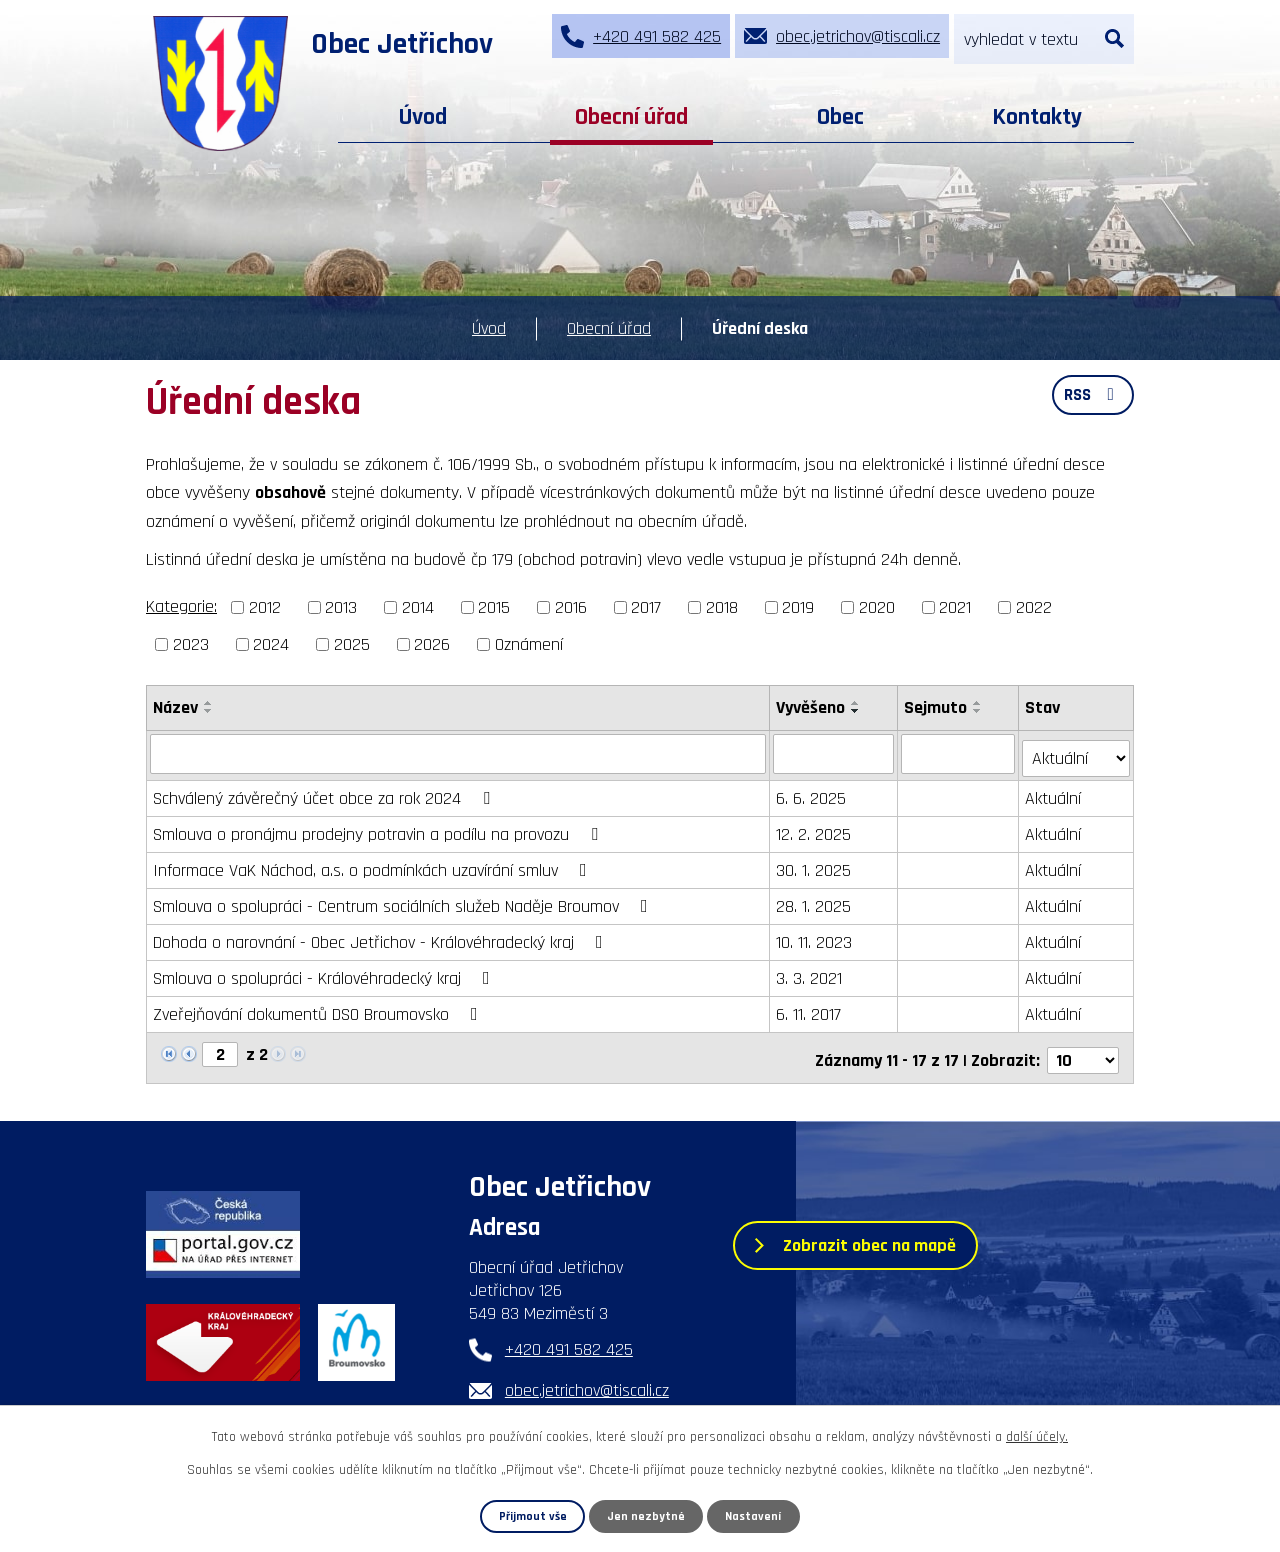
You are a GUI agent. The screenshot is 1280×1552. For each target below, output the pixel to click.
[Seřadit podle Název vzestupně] (209, 703)
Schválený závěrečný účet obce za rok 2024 (325, 793)
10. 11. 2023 (815, 937)
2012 (265, 607)
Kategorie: (181, 606)
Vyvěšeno (811, 707)
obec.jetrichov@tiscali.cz (587, 1381)
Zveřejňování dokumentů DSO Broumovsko (319, 1009)
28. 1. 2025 (814, 901)
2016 (571, 607)
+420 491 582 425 (569, 1340)
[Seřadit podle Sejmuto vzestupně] (979, 703)
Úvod (423, 117)
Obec (840, 117)
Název (175, 707)
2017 (646, 607)
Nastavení (754, 1516)
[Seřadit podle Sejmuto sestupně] (979, 711)
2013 (341, 607)
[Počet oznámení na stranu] (1083, 1050)
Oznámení (529, 644)
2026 (432, 644)
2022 (1034, 607)
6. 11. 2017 (809, 1009)
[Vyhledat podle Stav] (1076, 752)
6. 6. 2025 (812, 793)
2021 (955, 607)
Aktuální (1054, 793)
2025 (352, 644)
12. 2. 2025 (814, 829)
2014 (418, 607)
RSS (1091, 398)
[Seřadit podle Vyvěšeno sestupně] (857, 711)
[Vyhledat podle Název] (458, 753)
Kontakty (1037, 117)
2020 (877, 607)
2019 (798, 607)
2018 (722, 607)
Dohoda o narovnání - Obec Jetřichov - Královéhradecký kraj (382, 937)
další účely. (1037, 1437)
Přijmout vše (532, 1516)
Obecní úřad (631, 117)
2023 (191, 644)
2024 (271, 644)
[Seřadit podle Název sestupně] (209, 711)
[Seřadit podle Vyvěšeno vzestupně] (857, 703)
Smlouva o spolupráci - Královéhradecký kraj (325, 973)
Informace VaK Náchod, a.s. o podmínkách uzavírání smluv (374, 865)
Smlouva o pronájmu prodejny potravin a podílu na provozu (379, 829)
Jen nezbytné (647, 1516)
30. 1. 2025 (814, 865)
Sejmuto (936, 707)
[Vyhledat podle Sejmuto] (959, 753)
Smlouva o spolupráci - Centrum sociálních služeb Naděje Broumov (404, 901)
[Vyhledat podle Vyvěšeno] (834, 753)
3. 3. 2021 (810, 973)
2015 (494, 607)
